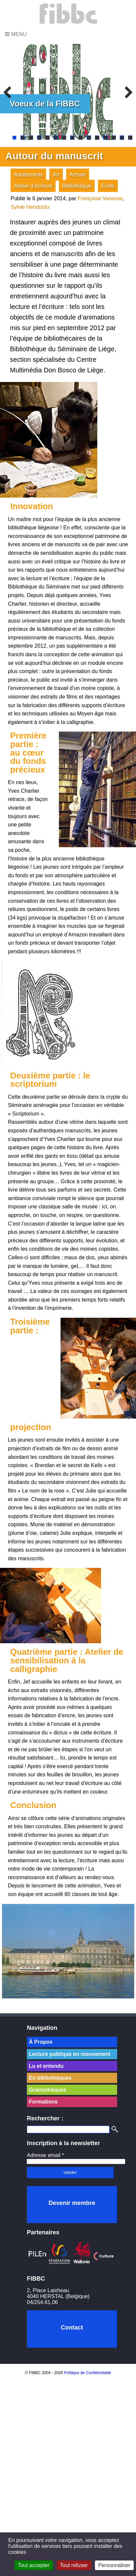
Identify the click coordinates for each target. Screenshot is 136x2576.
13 (114, 137)
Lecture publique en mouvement (69, 2054)
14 (122, 137)
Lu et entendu (46, 2066)
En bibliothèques (50, 2078)
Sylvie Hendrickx (30, 207)
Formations (43, 2101)
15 (130, 137)
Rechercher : (45, 2118)
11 (97, 137)
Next (126, 92)
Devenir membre (72, 2203)
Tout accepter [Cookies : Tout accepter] (34, 2565)
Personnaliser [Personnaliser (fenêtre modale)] (114, 2565)
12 (105, 137)
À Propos (40, 2042)
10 (89, 137)
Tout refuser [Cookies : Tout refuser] (74, 2565)
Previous (10, 92)
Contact (72, 2327)
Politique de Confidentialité (87, 2372)
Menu (16, 34)
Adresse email (45, 2155)
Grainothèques (47, 2090)
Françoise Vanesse (100, 198)
